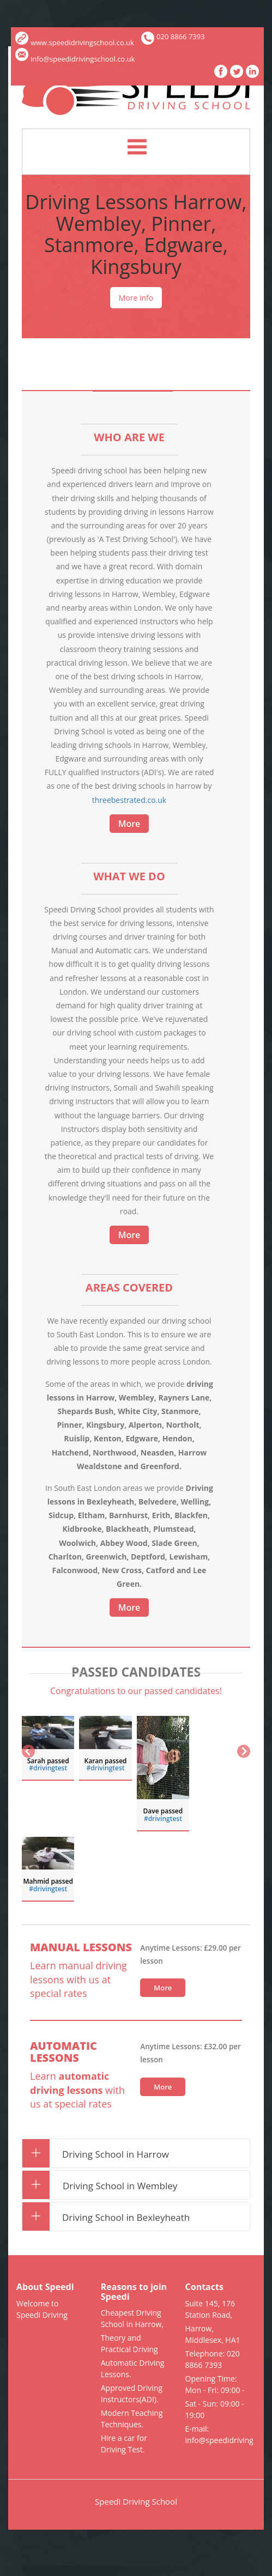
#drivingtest (48, 1768)
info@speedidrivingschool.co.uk (75, 59)
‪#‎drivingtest (106, 1768)
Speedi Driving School (136, 2501)
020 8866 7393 (180, 36)
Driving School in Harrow (101, 2154)
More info (136, 298)
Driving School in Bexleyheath (111, 2217)
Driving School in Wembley (105, 2185)
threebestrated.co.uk (129, 800)
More (129, 824)
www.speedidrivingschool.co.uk (74, 42)
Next (243, 1751)
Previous (28, 1751)
